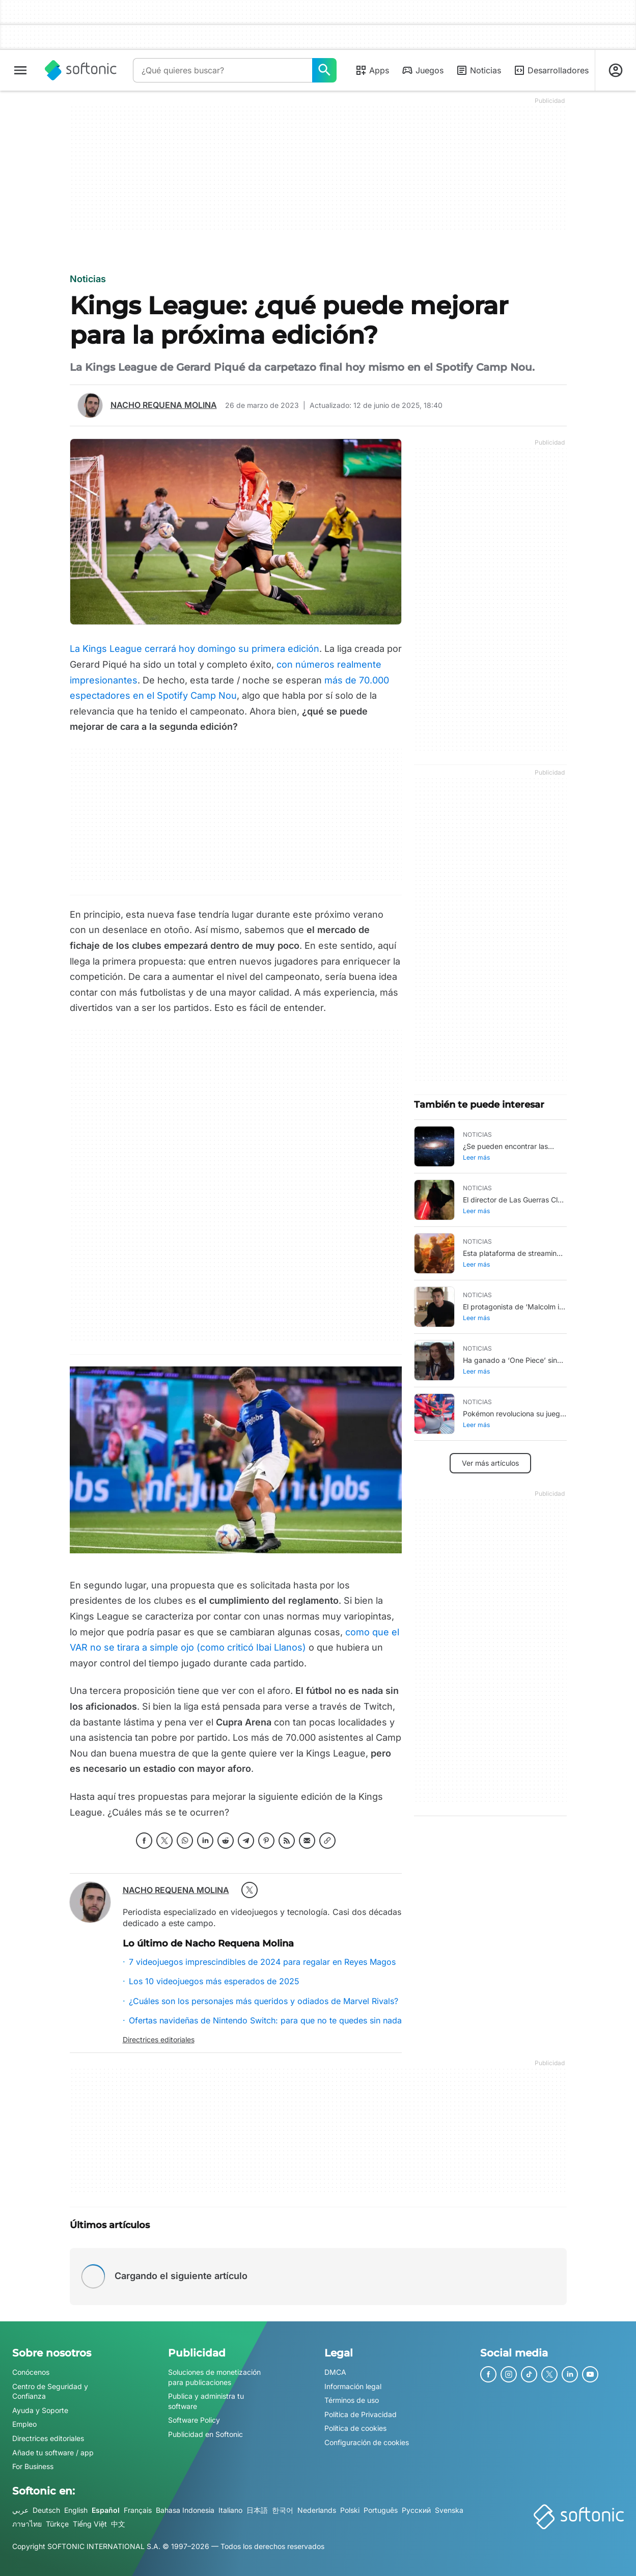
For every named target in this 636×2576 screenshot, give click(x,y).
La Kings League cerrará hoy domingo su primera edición (194, 648)
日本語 (257, 2510)
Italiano (230, 2510)
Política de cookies (355, 2428)
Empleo (24, 2424)
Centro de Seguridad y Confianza (50, 2391)
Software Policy (194, 2420)
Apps (372, 70)
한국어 (282, 2510)
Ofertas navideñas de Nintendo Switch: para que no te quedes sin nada (265, 2020)
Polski (350, 2510)
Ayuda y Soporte (40, 2410)
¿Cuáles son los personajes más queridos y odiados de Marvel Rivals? (263, 2001)
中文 (118, 2524)
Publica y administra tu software (206, 2401)
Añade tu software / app (53, 2452)
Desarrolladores (551, 70)
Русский (416, 2510)
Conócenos (30, 2372)
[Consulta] (222, 70)
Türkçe (57, 2524)
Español (106, 2510)
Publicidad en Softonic (205, 2434)
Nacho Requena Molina (163, 405)
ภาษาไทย (27, 2524)
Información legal (352, 2386)
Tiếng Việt (90, 2524)
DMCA (335, 2372)
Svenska (449, 2510)
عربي (20, 2510)
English (76, 2510)
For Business (32, 2466)
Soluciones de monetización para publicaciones (214, 2377)
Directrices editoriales (159, 2039)
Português (381, 2510)
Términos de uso (351, 2400)
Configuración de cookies (366, 2442)
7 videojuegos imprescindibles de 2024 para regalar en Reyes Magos (262, 1962)
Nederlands (316, 2510)
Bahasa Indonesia (185, 2510)
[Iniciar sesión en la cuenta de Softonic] (615, 70)
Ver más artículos (490, 1463)
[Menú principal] (20, 70)
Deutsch (46, 2510)
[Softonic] (81, 70)
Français (138, 2510)
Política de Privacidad (360, 2414)
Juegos (422, 70)
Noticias (478, 70)
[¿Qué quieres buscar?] (324, 70)
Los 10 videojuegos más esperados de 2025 (214, 1981)
